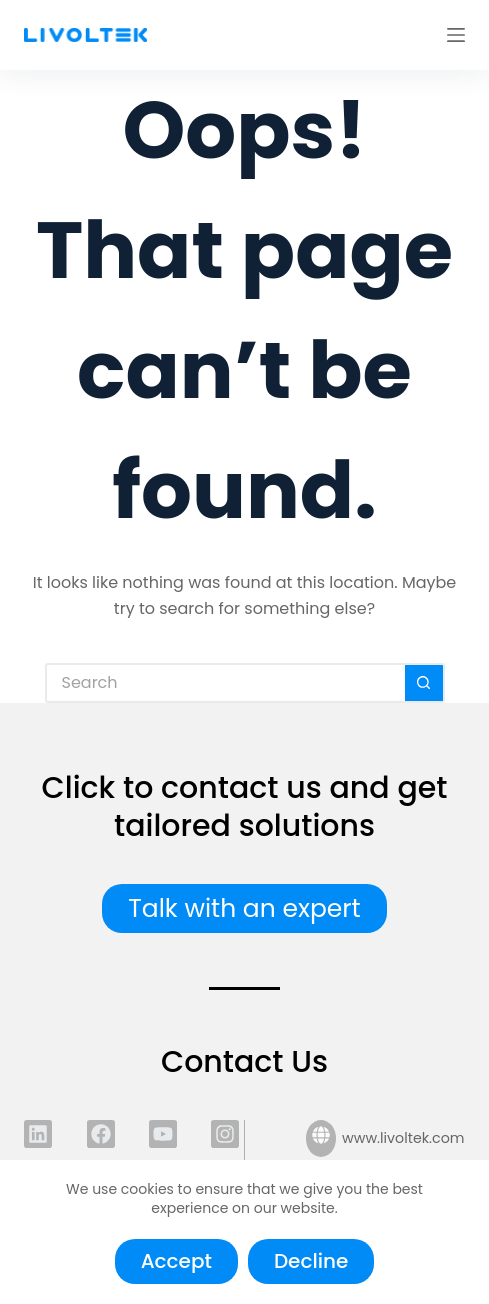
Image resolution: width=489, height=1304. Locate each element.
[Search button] (425, 683)
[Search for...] (225, 683)
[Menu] (456, 35)
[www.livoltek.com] (321, 1138)
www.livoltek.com (403, 1138)
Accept (176, 1261)
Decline (311, 1261)
